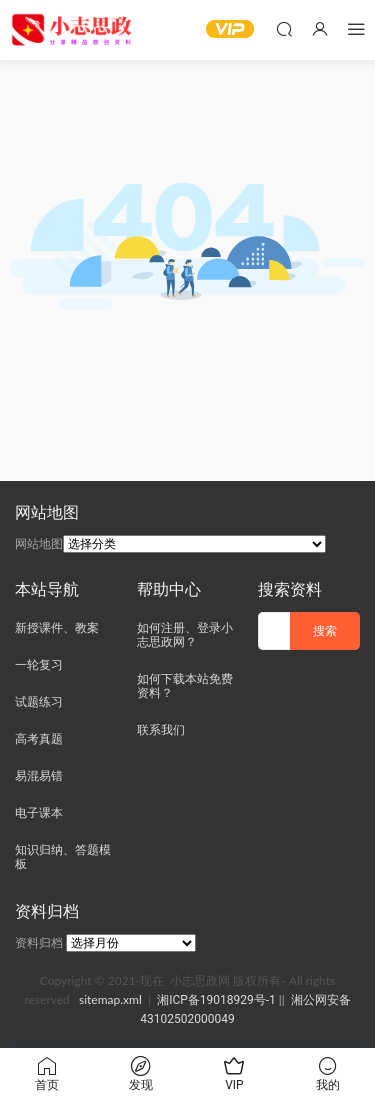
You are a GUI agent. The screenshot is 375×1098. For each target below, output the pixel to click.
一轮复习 (39, 665)
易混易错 (39, 776)
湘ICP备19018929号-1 (216, 1000)
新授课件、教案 (57, 628)
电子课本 (39, 813)
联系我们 (161, 730)
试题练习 (39, 702)
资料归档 (39, 943)
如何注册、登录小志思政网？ (185, 635)
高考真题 (39, 739)
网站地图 (39, 544)
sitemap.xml (110, 999)
